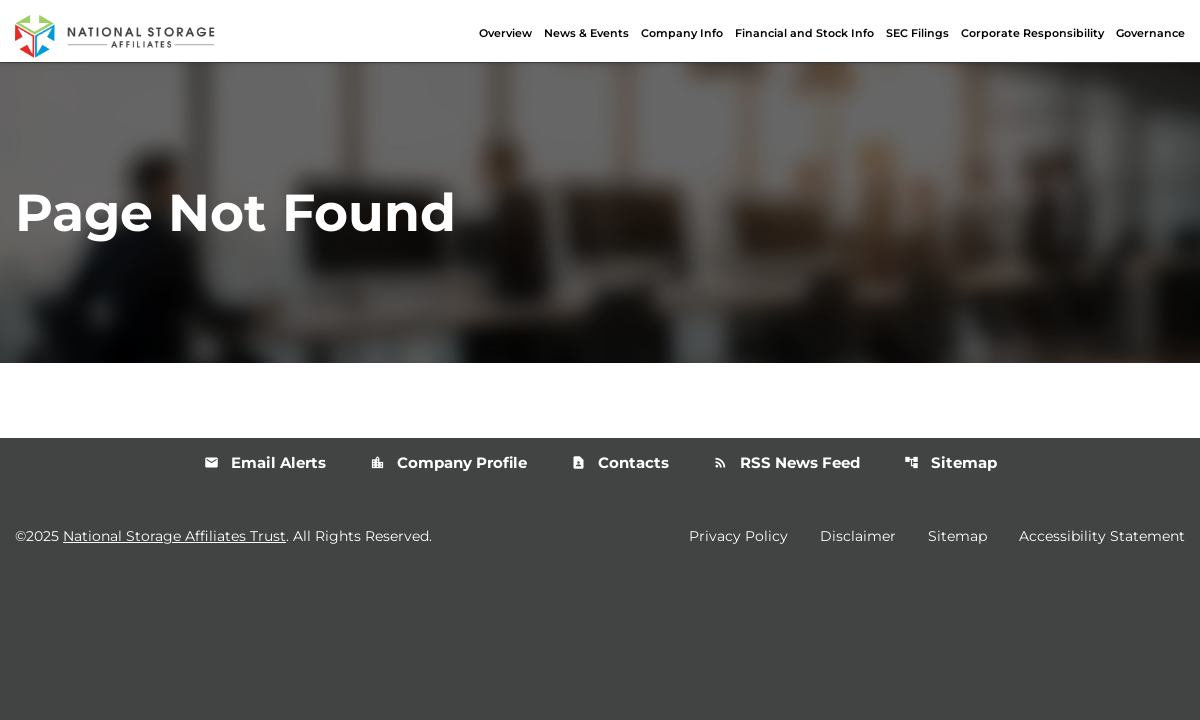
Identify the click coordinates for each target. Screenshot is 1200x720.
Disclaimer (858, 536)
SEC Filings (917, 33)
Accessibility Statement (1102, 536)
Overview (505, 33)
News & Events (586, 33)
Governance (1150, 33)
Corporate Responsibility (1032, 33)
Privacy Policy (738, 536)
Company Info (682, 33)
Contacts (620, 462)
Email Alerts (265, 462)
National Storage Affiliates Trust (174, 536)
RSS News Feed (786, 462)
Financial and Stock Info (804, 33)
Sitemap (950, 462)
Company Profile (448, 462)
